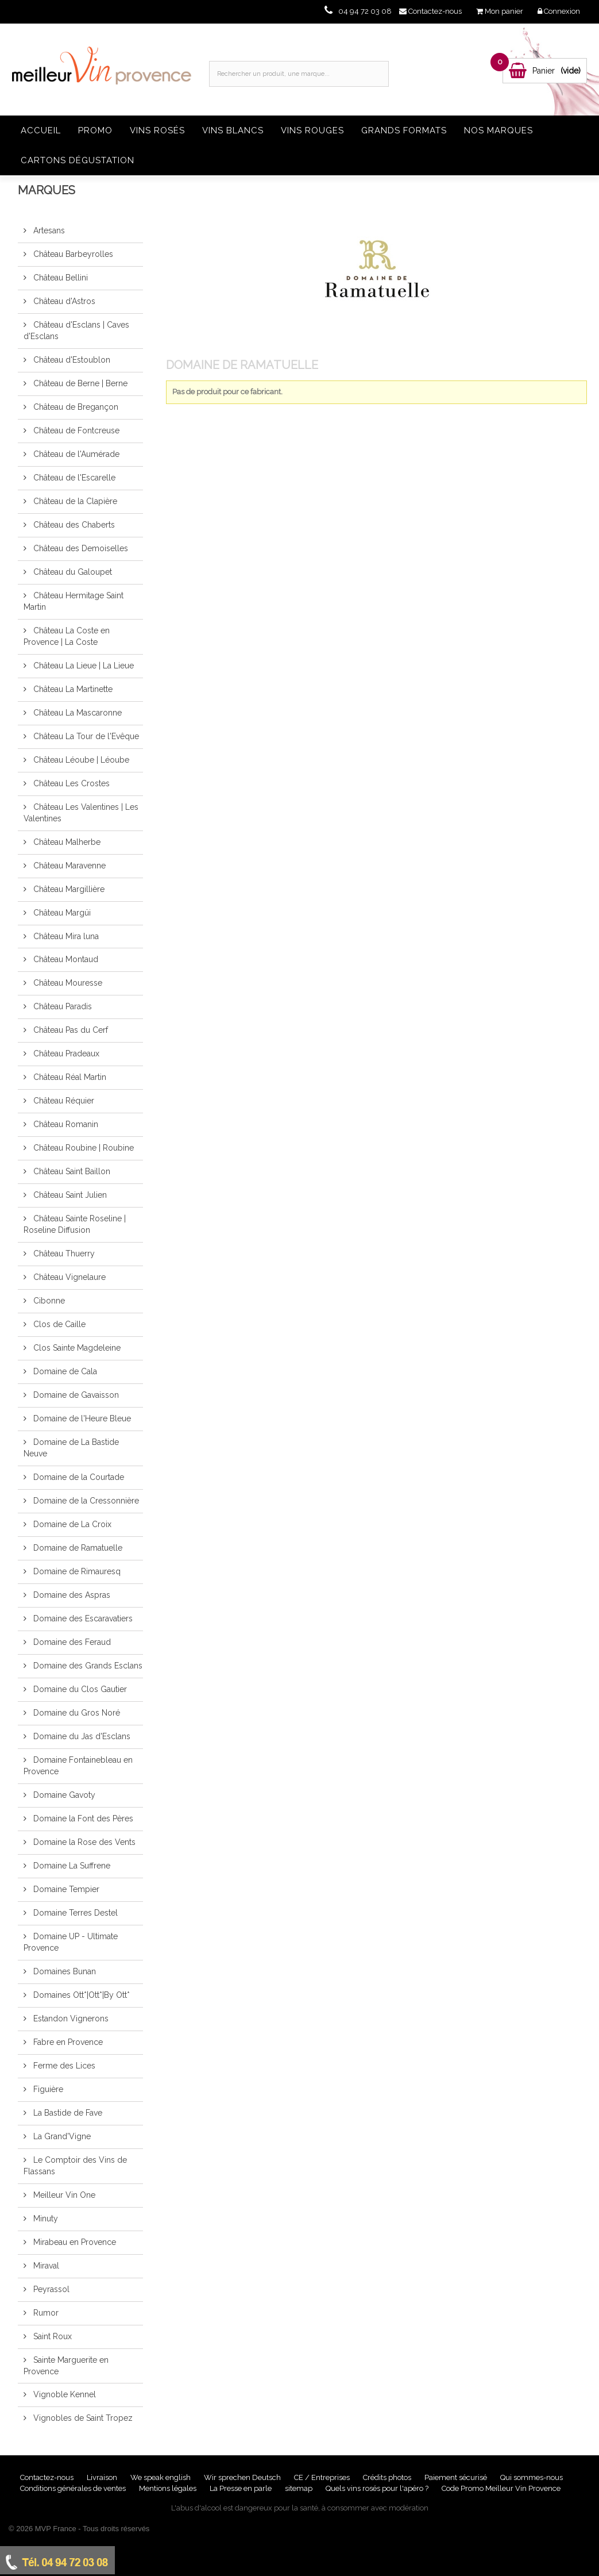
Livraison (103, 2477)
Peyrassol (50, 2289)
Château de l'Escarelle (73, 477)
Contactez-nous (47, 2477)
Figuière (47, 2089)
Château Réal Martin (68, 1077)
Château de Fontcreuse (75, 430)
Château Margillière (68, 889)
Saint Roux (51, 2336)
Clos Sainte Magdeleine (76, 1347)
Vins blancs (233, 130)
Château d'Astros (63, 301)
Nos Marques (498, 130)
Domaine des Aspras (70, 1595)
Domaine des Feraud (71, 1642)
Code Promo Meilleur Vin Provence (501, 2488)
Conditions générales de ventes (73, 2488)
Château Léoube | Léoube (80, 759)
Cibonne (48, 1300)
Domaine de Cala (64, 1371)
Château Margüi (61, 912)
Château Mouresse (66, 982)
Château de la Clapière (74, 501)
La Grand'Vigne (61, 2136)
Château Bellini (59, 277)
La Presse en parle (241, 2488)
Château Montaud (64, 959)
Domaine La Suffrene (70, 1865)
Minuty (44, 2218)
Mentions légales (168, 2488)
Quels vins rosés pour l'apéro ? (377, 2488)
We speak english (161, 2477)
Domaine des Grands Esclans (86, 1665)
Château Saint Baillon (70, 1171)
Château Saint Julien (69, 1194)
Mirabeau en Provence (73, 2242)
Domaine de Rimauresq (76, 1571)
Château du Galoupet (71, 571)
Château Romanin (64, 1124)
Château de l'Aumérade (75, 454)
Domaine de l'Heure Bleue (81, 1418)
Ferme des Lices (63, 2065)
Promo (95, 130)
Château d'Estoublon (70, 359)
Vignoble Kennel (63, 2394)
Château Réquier (62, 1100)
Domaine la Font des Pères (82, 1818)
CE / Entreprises (322, 2477)
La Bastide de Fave (66, 2112)
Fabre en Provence (67, 2042)
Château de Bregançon (74, 407)
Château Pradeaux (65, 1053)
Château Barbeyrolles (72, 254)
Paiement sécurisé (456, 2477)
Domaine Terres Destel (74, 1912)
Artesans (48, 230)
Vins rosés (157, 130)
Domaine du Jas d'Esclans (80, 1736)
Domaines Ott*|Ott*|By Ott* (80, 1995)
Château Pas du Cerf (69, 1030)
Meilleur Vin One (63, 2195)
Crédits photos (388, 2477)
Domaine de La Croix (71, 1524)
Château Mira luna (65, 936)
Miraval (45, 2265)
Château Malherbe (66, 842)
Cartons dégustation (77, 160)
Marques (46, 190)
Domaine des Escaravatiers (82, 1618)
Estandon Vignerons (70, 2018)
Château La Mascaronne (76, 712)
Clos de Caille (58, 1324)
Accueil (41, 130)
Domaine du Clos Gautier (79, 1689)
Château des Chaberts (73, 524)
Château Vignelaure (68, 1277)
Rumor (45, 2312)
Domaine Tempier (65, 1889)
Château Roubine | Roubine (82, 1147)
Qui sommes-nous (531, 2477)
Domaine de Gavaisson (75, 1395)
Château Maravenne (68, 865)
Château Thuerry (63, 1253)
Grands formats (404, 130)
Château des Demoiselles (79, 548)
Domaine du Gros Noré (75, 1712)
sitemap (299, 2488)
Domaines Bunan (63, 1971)
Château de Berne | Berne (79, 383)
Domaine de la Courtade (77, 1477)
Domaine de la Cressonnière (85, 1500)
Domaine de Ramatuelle (76, 1547)
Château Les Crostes (70, 783)
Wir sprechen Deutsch (243, 2477)
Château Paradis (61, 1006)
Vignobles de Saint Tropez (82, 2418)
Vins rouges (312, 130)
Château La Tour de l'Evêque (85, 736)
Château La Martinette (72, 689)
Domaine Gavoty (63, 1795)
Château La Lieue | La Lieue (82, 665)
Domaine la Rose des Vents (83, 1842)
